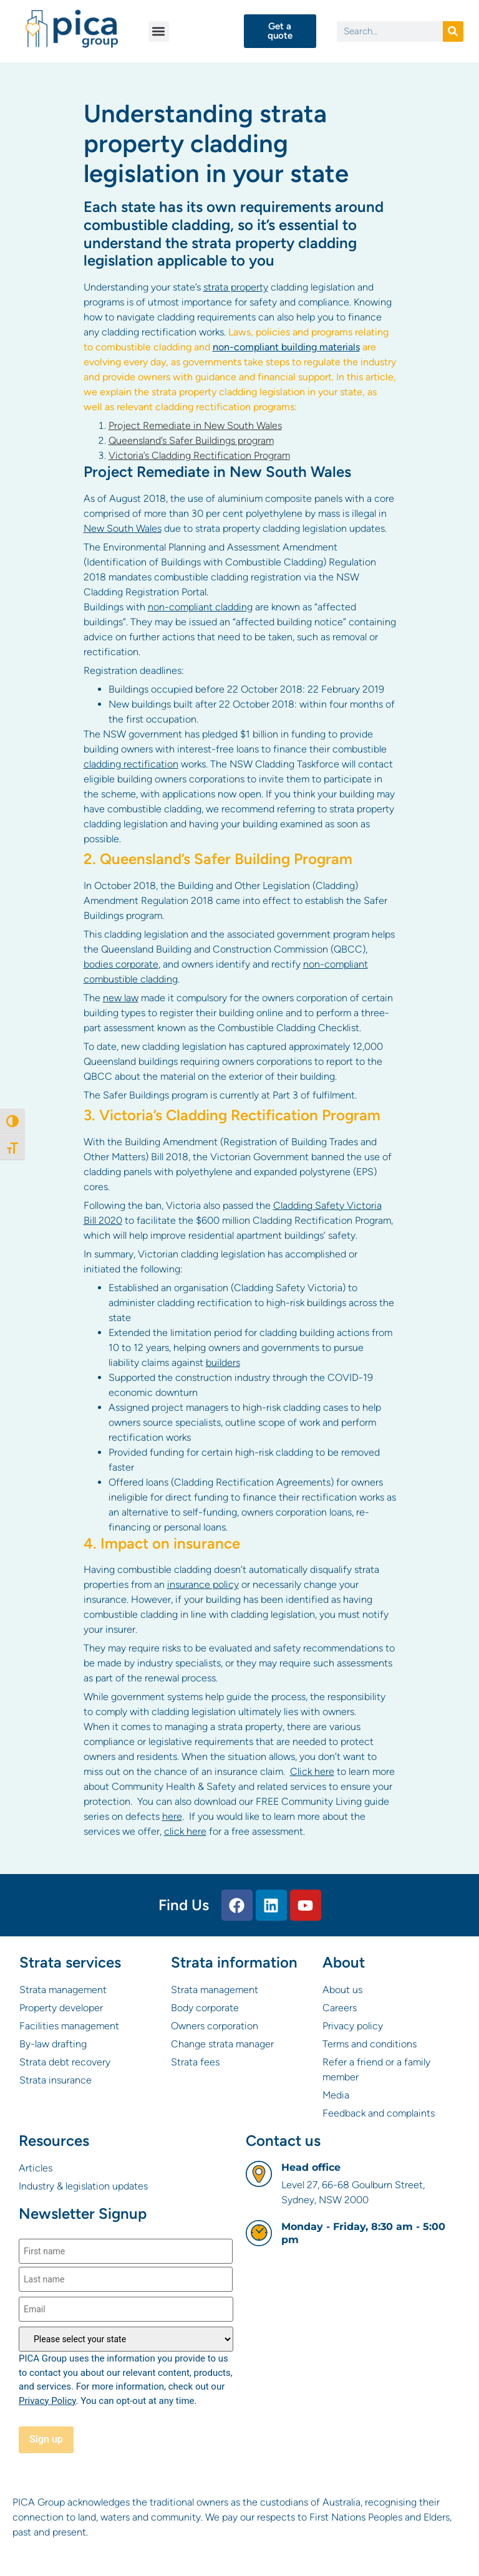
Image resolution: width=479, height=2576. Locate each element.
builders (223, 1362)
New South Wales (123, 528)
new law (120, 998)
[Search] (453, 31)
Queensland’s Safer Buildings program (191, 440)
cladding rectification (131, 764)
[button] (158, 31)
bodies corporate (121, 964)
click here (185, 1831)
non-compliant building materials (286, 347)
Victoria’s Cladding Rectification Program (199, 455)
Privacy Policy (47, 2400)
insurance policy (203, 1584)
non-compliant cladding (200, 607)
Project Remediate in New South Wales (195, 425)
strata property (235, 287)
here (172, 1816)
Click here (312, 1771)
